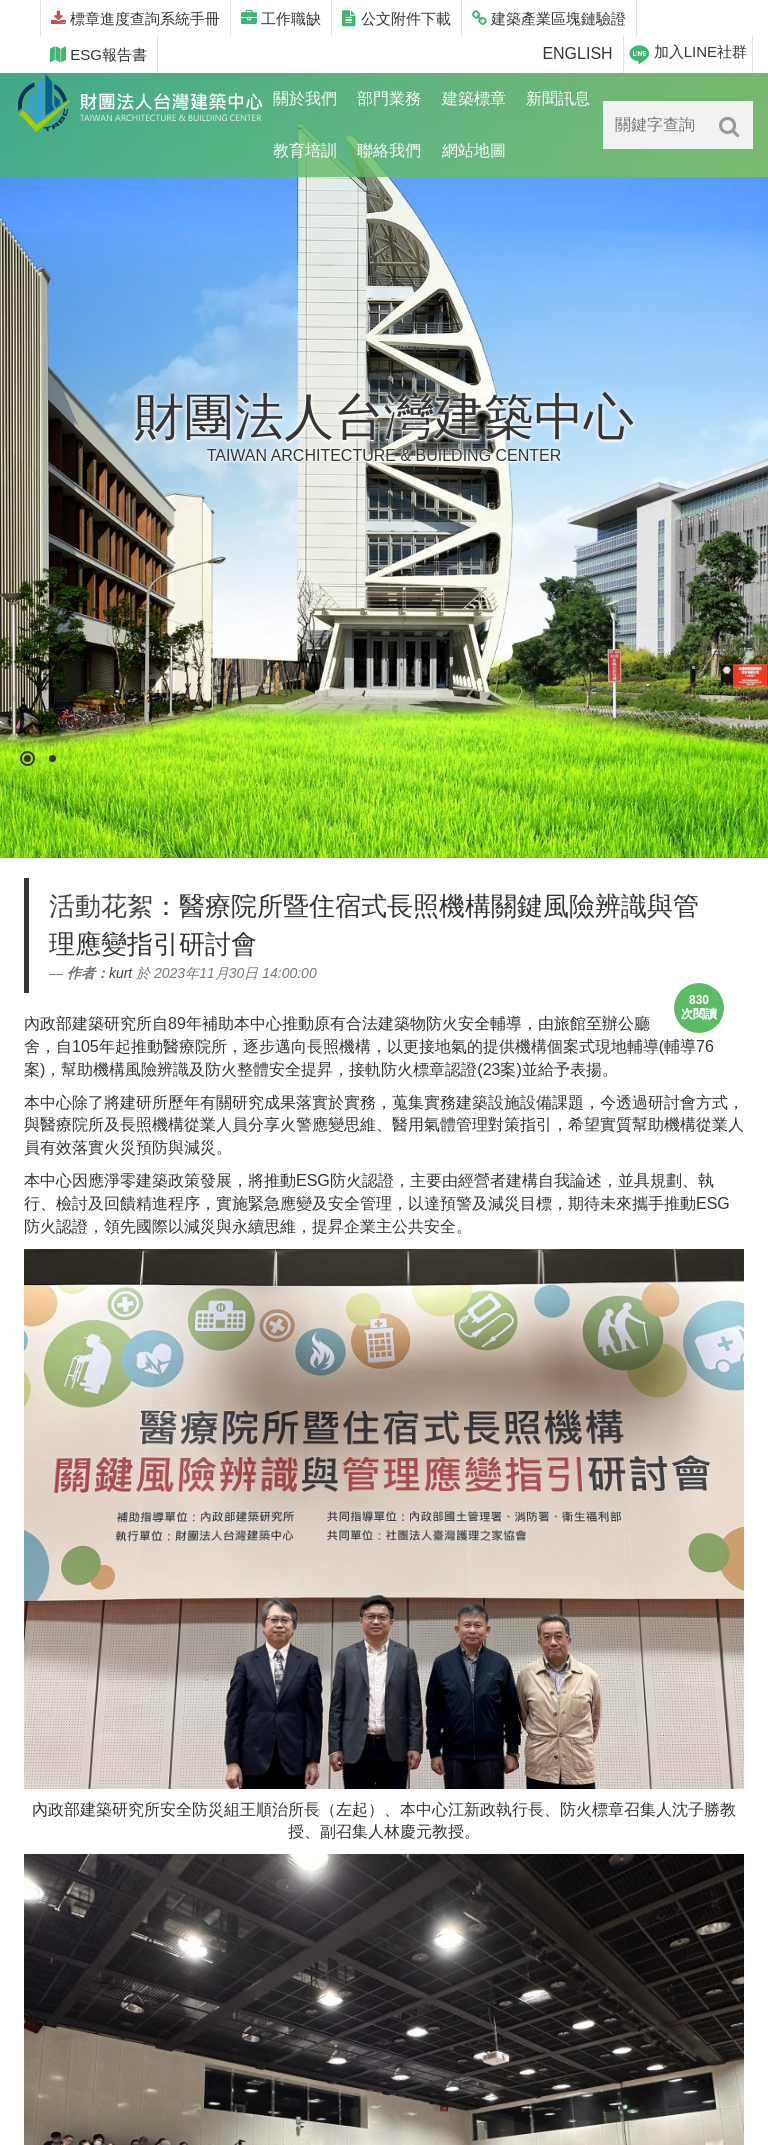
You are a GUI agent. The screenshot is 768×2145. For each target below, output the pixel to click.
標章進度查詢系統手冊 (135, 18)
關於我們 (305, 98)
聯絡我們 (389, 150)
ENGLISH (577, 53)
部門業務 (389, 98)
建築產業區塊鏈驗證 (549, 18)
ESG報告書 (98, 54)
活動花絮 (101, 906)
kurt (120, 973)
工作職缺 (281, 18)
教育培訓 (305, 150)
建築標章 (474, 98)
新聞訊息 (558, 98)
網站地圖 (474, 150)
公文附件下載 (396, 18)
